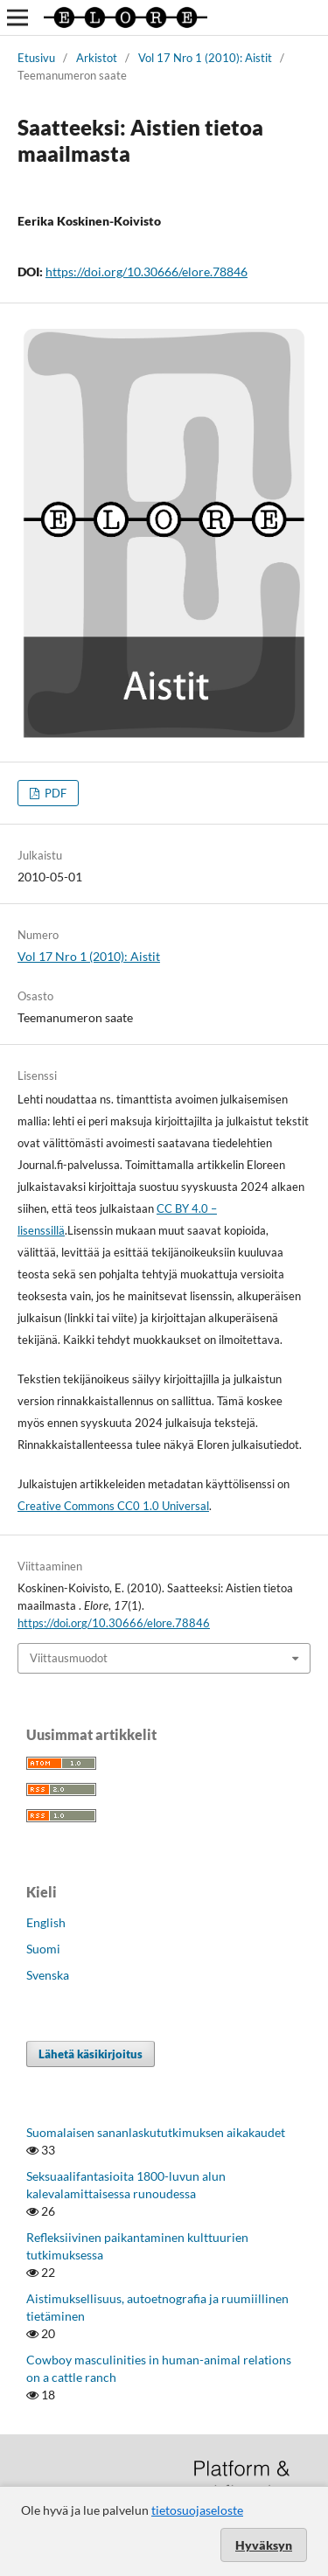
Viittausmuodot (69, 1658)
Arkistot (96, 58)
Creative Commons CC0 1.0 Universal (113, 1506)
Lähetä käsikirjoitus (90, 2054)
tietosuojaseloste (197, 2510)
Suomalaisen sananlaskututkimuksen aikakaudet (155, 2132)
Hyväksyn (263, 2545)
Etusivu (36, 58)
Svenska (47, 1974)
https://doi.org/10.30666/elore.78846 (146, 271)
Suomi (43, 1948)
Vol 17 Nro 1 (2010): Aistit (205, 58)
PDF (54, 793)
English (46, 1922)
